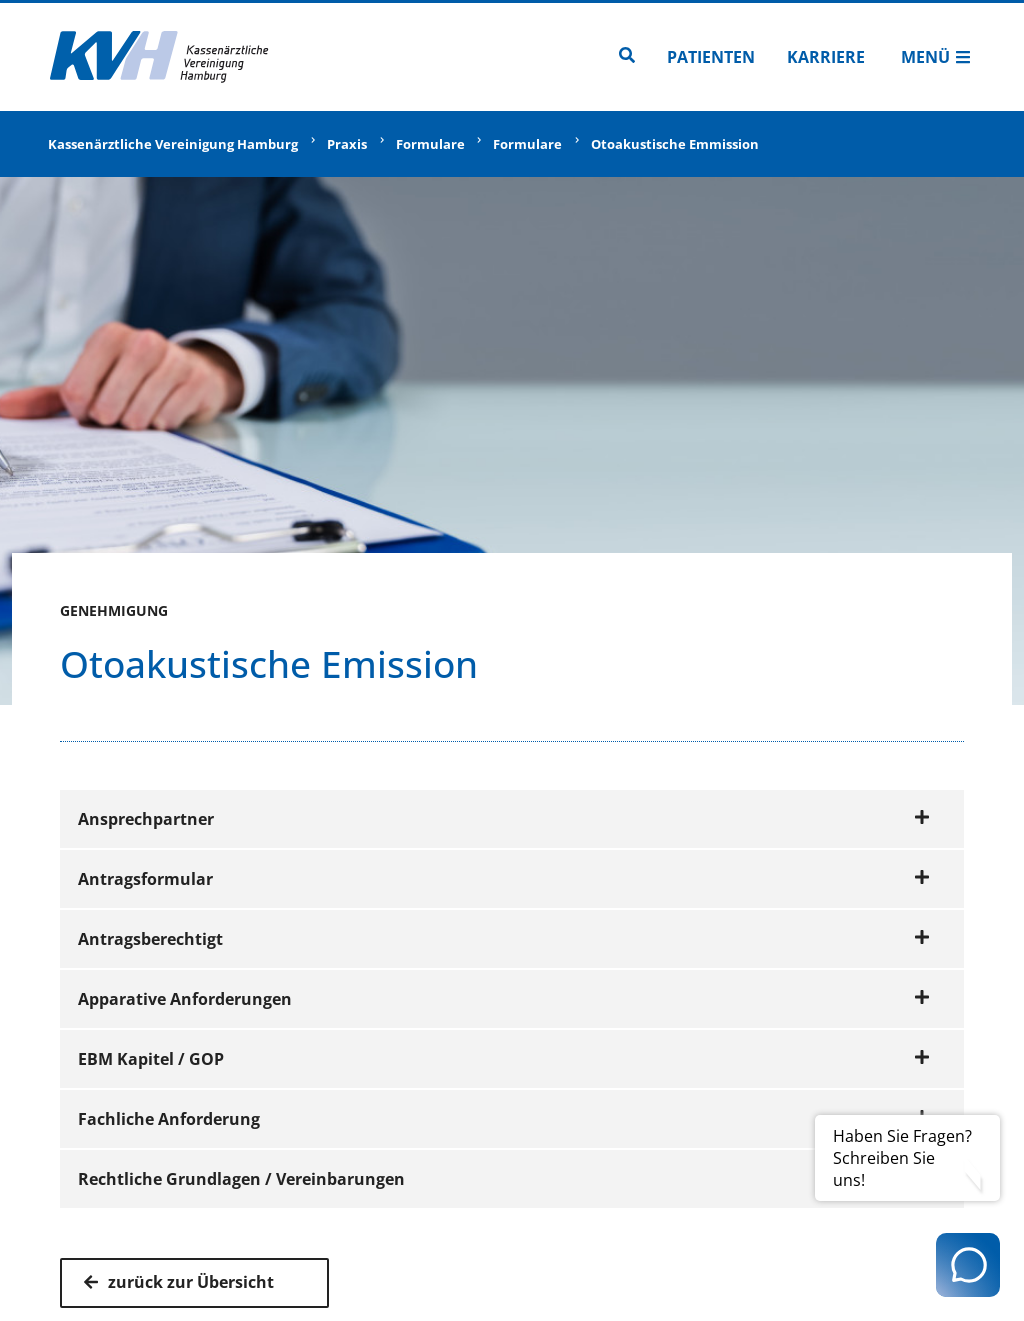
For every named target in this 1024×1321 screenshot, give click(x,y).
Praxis (347, 144)
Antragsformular (504, 879)
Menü (936, 57)
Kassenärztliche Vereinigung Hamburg (173, 144)
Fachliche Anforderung (504, 1119)
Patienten (711, 57)
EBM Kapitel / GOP (504, 1059)
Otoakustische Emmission (675, 144)
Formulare (430, 144)
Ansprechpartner (504, 819)
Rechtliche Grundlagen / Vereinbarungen (504, 1179)
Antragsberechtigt (504, 939)
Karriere (826, 57)
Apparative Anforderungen (504, 999)
